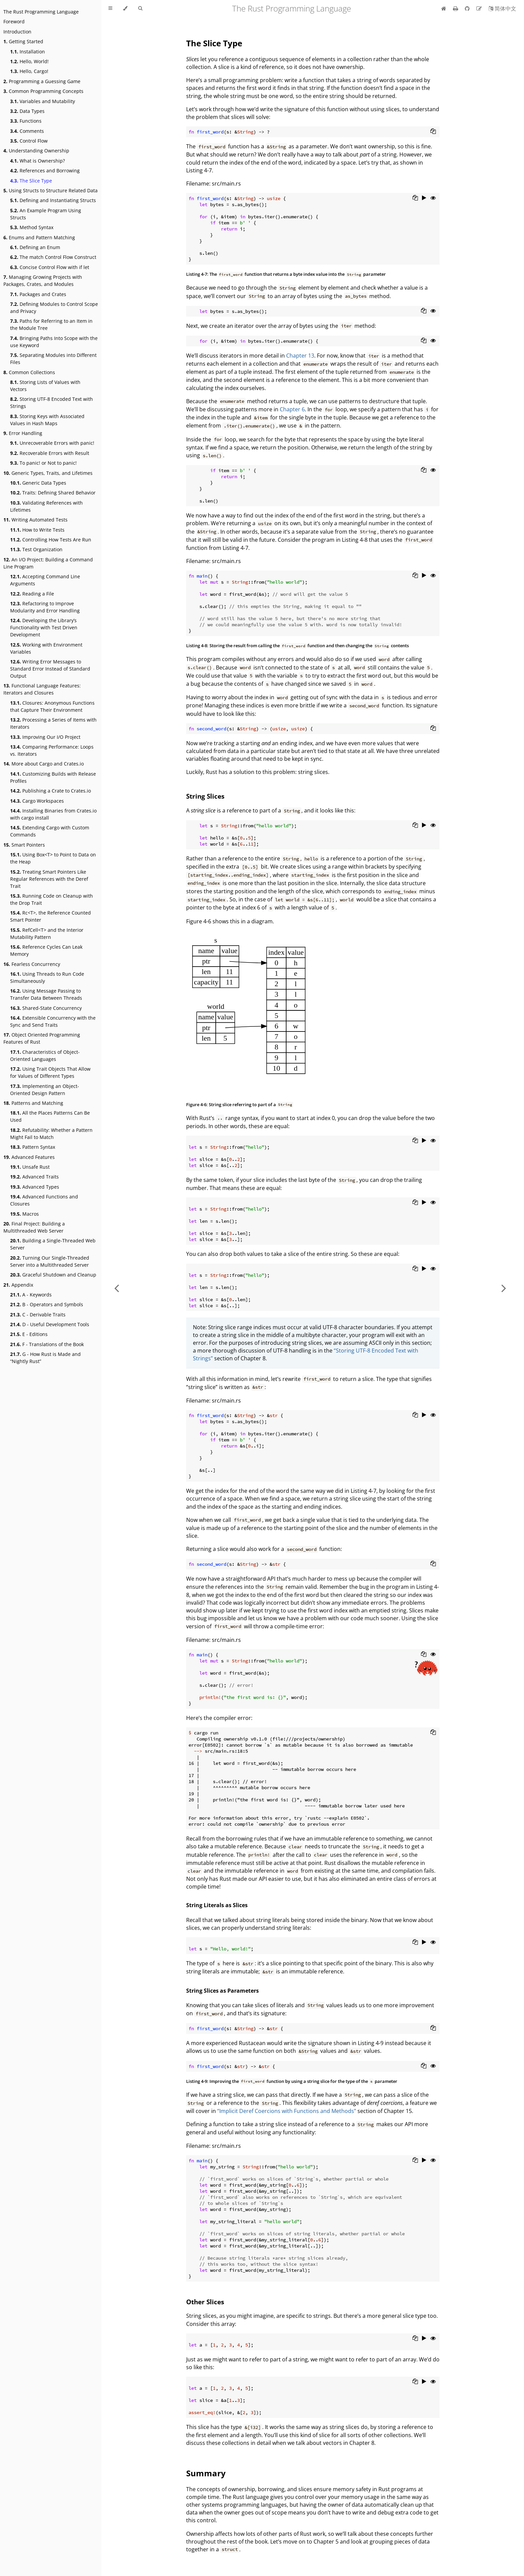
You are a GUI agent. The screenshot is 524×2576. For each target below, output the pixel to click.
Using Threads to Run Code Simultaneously (47, 977)
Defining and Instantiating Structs (53, 200)
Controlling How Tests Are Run (50, 539)
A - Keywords (31, 1294)
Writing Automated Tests (35, 519)
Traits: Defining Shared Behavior (53, 492)
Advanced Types (34, 1187)
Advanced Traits (34, 1176)
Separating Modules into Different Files (53, 358)
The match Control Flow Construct (53, 257)
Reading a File (32, 593)
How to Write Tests (37, 530)
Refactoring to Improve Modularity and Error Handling (45, 607)
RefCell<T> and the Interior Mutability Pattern (46, 933)
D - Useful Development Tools (49, 1324)
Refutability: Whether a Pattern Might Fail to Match (51, 1133)
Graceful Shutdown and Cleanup (53, 1274)
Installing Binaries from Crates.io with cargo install (53, 814)
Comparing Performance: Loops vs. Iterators (52, 750)
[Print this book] (456, 8)
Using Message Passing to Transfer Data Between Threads (46, 994)
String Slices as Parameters (222, 1990)
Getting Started (23, 41)
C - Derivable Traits (38, 1314)
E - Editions (29, 1334)
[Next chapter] (504, 1288)
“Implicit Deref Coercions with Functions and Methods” (286, 2111)
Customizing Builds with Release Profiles (53, 777)
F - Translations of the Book (47, 1344)
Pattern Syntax (32, 1147)
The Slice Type (31, 180)
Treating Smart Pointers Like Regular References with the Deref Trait (49, 879)
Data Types (27, 111)
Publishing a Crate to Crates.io (50, 790)
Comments (27, 131)
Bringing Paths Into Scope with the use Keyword (54, 341)
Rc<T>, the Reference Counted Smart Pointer (50, 916)
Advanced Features (29, 1157)
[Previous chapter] (116, 1288)
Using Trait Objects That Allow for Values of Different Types (50, 1072)
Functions (26, 121)
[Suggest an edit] (480, 8)
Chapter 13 (300, 355)
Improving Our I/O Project (45, 737)
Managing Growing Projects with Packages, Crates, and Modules (42, 280)
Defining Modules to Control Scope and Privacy (54, 307)
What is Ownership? (37, 160)
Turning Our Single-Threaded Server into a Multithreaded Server (49, 1261)
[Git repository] (468, 8)
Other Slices (205, 2302)
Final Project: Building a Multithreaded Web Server (34, 1227)
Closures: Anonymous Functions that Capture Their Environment (52, 706)
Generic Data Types (38, 483)
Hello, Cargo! (29, 71)
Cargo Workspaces (37, 801)
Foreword (14, 21)
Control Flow (29, 141)
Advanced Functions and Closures (44, 1200)
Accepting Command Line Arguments (45, 580)
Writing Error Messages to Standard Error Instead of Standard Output (50, 668)
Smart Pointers (24, 845)
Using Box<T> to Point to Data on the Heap (53, 858)
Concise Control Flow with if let (49, 267)
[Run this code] (424, 198)
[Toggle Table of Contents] (110, 8)
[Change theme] (125, 8)
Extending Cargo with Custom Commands (49, 831)
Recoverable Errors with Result (49, 453)
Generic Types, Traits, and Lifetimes (48, 473)
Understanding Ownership (36, 150)
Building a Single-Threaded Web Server (53, 1244)
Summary (206, 2473)
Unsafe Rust (30, 1167)
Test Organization (36, 549)
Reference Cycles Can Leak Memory (46, 950)
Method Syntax (31, 227)
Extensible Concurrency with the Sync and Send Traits (53, 1021)
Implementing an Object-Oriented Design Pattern (44, 1089)
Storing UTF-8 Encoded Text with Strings (51, 402)
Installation (27, 51)
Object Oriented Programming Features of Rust (41, 1038)
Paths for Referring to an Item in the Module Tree (51, 324)
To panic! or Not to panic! (43, 463)
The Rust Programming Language (41, 11)
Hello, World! (29, 61)
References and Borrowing (45, 170)
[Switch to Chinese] (502, 8)
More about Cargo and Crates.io (43, 763)
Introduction (17, 31)
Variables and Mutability (42, 101)
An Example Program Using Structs (45, 214)
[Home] (444, 8)
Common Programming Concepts (43, 91)
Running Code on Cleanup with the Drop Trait (51, 899)
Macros (24, 1214)
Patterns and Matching (33, 1103)
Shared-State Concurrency (46, 1008)
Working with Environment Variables (46, 648)
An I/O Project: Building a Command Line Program (48, 563)
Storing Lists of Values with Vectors (45, 385)
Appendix (18, 1285)
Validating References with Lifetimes (46, 506)
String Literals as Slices (217, 1905)
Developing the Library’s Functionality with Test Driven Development (43, 627)
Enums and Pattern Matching (39, 237)
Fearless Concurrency (31, 964)
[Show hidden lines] (433, 198)
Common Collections (29, 372)
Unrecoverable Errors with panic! (52, 443)
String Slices (205, 796)
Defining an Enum (35, 247)
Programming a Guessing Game (41, 81)
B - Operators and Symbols (46, 1304)
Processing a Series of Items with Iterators (53, 723)
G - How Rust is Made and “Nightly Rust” (45, 1357)
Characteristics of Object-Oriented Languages (45, 1055)
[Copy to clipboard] (433, 132)
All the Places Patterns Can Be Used (50, 1116)
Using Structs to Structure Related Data (50, 190)
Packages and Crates (38, 294)
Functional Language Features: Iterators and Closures (42, 689)
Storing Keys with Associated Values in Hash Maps (47, 420)
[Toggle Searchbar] (140, 8)
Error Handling (22, 433)
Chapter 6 (292, 409)
